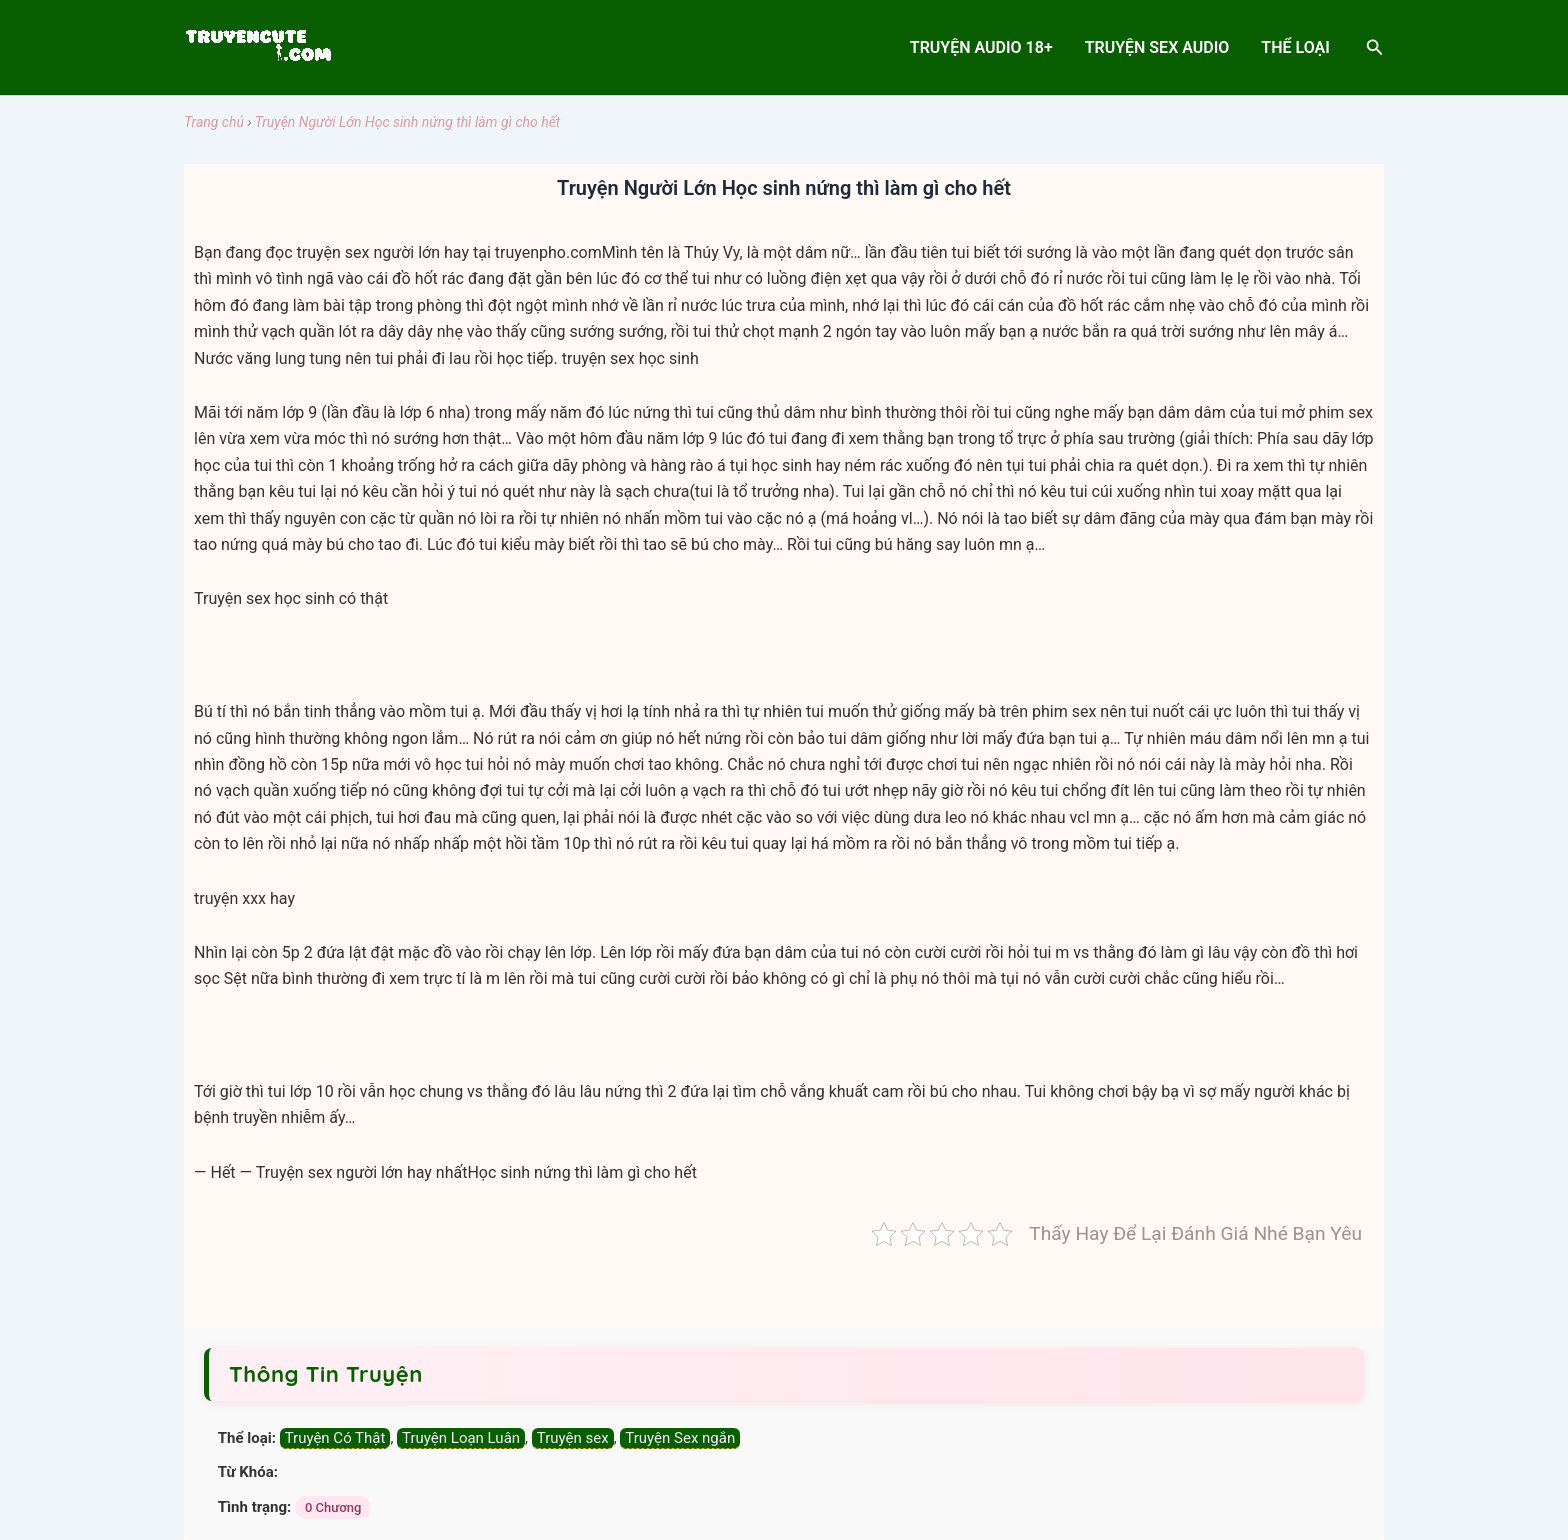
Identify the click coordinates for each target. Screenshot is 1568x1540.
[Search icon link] (1375, 47)
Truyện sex (573, 1438)
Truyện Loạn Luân (461, 1438)
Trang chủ (214, 122)
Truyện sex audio (1157, 47)
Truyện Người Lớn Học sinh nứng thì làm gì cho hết (408, 122)
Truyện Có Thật (335, 1438)
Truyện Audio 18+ (981, 47)
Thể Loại (1295, 47)
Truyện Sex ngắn (680, 1438)
